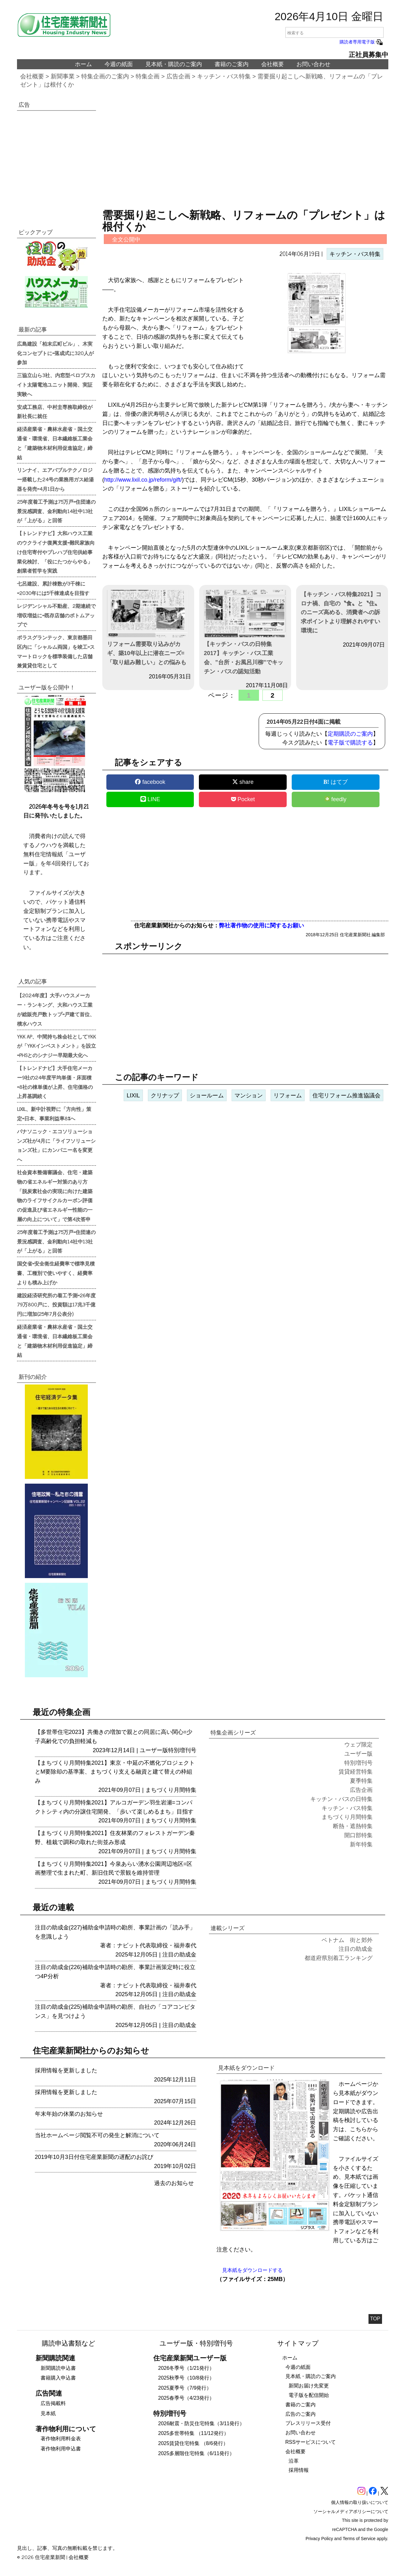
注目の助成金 (179, 1954)
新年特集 (361, 1844)
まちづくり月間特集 (170, 1790)
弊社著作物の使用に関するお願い (261, 925)
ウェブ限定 (358, 1744)
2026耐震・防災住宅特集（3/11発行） (201, 2423)
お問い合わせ (313, 64)
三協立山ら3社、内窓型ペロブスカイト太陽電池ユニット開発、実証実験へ (56, 384)
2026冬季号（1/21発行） (186, 2368)
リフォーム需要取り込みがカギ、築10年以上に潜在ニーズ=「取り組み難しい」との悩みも (148, 627)
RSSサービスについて (310, 2442)
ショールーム (207, 1095)
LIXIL (133, 1095)
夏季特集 (361, 1781)
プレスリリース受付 (308, 2423)
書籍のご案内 (232, 64)
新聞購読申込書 (58, 2368)
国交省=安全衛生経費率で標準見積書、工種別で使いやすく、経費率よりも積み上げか (56, 1272)
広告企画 (178, 76)
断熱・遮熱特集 (353, 1826)
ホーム (83, 64)
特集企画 (148, 76)
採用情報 (299, 2470)
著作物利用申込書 (61, 2448)
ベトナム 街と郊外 (347, 1940)
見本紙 (48, 2413)
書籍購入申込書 (58, 2378)
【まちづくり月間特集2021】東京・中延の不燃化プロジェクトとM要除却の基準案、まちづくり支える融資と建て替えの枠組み (115, 1772)
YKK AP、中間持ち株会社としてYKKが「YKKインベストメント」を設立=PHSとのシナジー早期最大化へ (56, 1045)
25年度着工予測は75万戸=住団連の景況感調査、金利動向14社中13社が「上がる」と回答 (56, 510)
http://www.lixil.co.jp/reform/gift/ (143, 480)
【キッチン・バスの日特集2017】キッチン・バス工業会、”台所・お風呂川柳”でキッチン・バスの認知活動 (245, 632)
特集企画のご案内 (105, 76)
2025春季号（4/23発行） (186, 2398)
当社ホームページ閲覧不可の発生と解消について (97, 2135)
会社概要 (272, 64)
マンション (248, 1095)
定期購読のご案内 (350, 734)
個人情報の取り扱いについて (359, 2502)
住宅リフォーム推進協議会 (346, 1095)
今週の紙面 (118, 64)
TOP (375, 2318)
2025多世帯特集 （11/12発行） (193, 2433)
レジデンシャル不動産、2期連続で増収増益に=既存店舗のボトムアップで (56, 615)
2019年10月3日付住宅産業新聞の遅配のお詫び (94, 2157)
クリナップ (165, 1095)
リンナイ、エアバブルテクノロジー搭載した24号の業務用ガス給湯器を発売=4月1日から (55, 479)
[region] (245, 153)
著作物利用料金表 (61, 2438)
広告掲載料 (53, 2403)
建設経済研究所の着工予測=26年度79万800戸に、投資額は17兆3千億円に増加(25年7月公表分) (56, 1304)
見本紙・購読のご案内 (173, 64)
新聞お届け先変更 (309, 2385)
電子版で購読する (350, 742)
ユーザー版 (154, 1750)
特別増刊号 (182, 1750)
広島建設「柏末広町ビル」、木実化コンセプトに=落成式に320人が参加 (55, 352)
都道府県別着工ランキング (339, 1958)
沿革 (294, 2461)
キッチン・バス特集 (224, 76)
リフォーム (287, 1095)
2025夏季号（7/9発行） (185, 2388)
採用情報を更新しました (66, 2070)
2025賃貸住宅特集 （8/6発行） (193, 2443)
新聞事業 (63, 76)
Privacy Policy (319, 2538)
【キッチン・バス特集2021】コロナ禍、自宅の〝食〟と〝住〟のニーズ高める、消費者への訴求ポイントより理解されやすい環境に (341, 612)
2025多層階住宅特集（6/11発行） (196, 2453)
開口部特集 (358, 1835)
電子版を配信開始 (309, 2395)
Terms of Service (359, 2538)
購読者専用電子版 (362, 41)
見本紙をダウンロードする (252, 2270)
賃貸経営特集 (356, 1772)
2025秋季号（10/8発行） (186, 2378)
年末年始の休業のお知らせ (69, 2114)
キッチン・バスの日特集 (341, 1799)
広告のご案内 (300, 2414)
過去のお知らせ (174, 2183)
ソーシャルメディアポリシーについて (350, 2511)
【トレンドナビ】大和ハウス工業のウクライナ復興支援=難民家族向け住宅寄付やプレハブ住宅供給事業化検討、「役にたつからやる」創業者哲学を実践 (56, 552)
